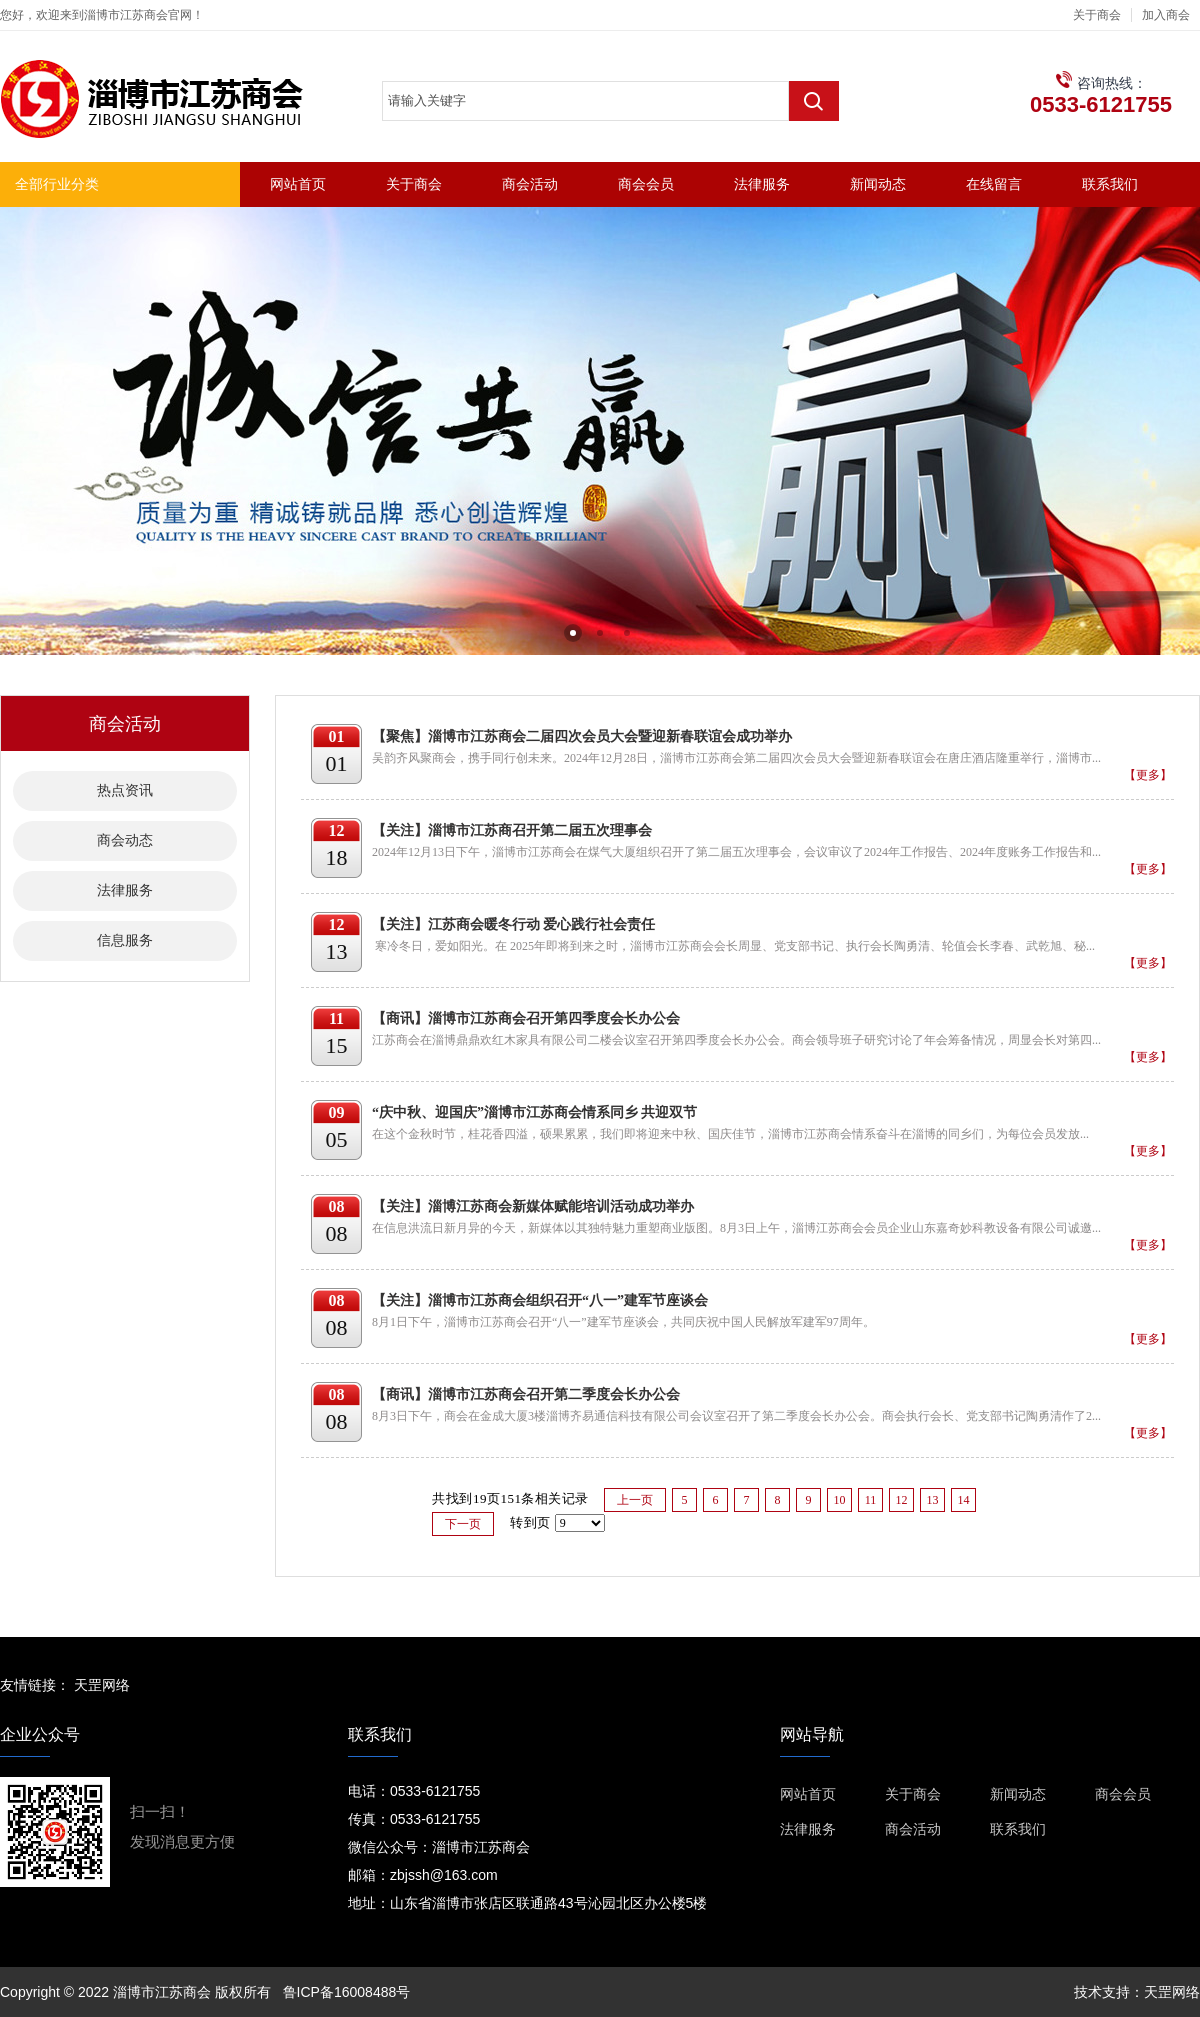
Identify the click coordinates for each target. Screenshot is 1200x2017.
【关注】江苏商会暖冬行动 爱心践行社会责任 (514, 924)
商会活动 (530, 184)
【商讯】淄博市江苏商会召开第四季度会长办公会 (526, 1018)
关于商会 (1097, 15)
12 (901, 1500)
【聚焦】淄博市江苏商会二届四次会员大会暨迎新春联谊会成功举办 (582, 736)
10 (839, 1500)
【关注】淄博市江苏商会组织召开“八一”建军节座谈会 (540, 1300)
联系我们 (1110, 184)
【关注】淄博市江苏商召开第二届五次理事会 (512, 830)
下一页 (463, 1524)
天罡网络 (102, 1685)
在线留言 (994, 184)
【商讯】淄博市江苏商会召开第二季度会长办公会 (526, 1394)
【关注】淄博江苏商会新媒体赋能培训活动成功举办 (533, 1206)
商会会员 (646, 184)
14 (963, 1500)
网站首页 (298, 184)
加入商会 (1166, 15)
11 (871, 1500)
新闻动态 (878, 184)
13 (932, 1500)
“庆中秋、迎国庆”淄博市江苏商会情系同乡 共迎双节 (535, 1112)
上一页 (635, 1500)
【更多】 (1148, 775)
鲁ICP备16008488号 (347, 1992)
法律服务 (762, 184)
